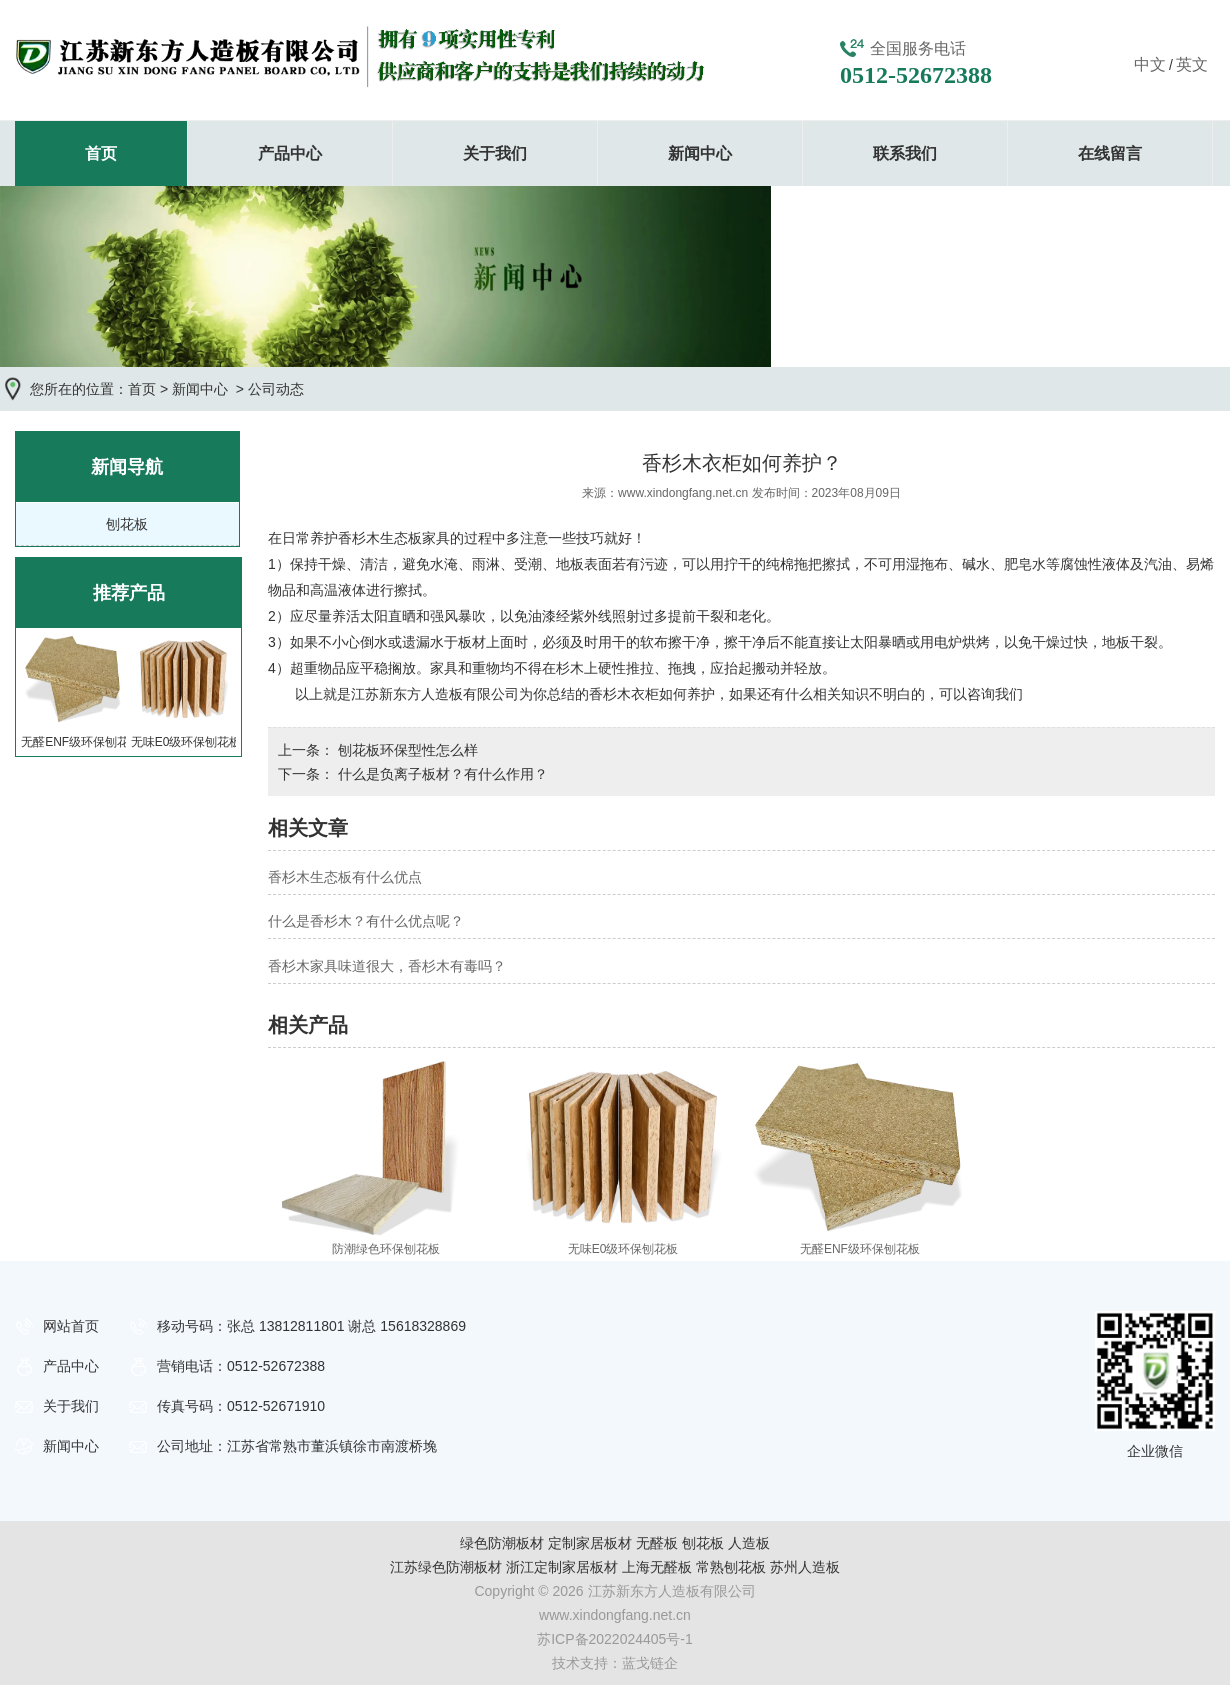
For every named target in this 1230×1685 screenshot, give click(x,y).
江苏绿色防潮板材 (446, 1567)
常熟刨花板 (731, 1567)
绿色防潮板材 (502, 1543)
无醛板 (657, 1543)
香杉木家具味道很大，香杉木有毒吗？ (387, 966)
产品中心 (290, 153)
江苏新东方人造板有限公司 (435, 694)
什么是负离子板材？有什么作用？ (441, 774)
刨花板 (127, 524)
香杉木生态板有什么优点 (345, 877)
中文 (1150, 64)
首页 (101, 153)
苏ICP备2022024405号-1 (615, 1639)
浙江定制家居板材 (562, 1567)
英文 (1192, 64)
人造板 (749, 1543)
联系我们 (905, 153)
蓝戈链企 (650, 1663)
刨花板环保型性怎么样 (406, 750)
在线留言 (1110, 153)
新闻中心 (700, 153)
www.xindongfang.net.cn (683, 493)
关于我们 (495, 153)
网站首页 (71, 1326)
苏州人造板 (805, 1567)
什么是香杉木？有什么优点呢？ (366, 921)
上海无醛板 (657, 1567)
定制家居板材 (590, 1543)
